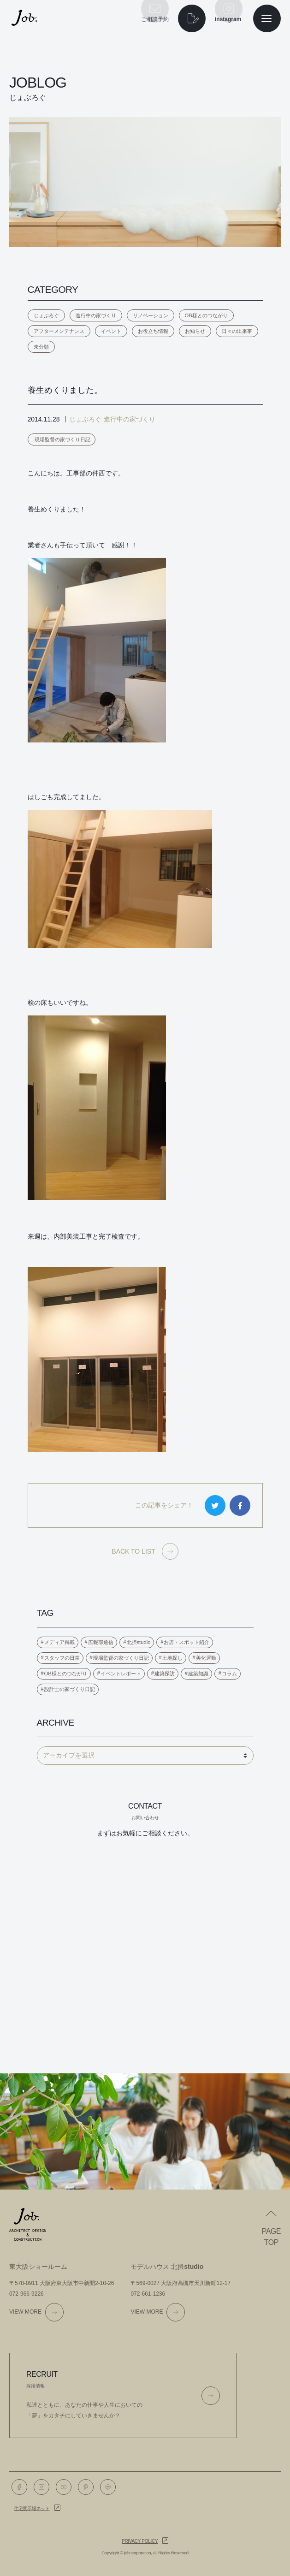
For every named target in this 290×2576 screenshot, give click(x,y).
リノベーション (150, 315)
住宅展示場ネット (32, 2508)
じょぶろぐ (46, 315)
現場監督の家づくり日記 (62, 439)
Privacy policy (140, 2541)
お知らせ (195, 331)
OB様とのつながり (206, 315)
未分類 (41, 347)
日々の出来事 (237, 331)
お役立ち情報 (153, 331)
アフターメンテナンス (59, 331)
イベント (111, 331)
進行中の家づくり (96, 315)
